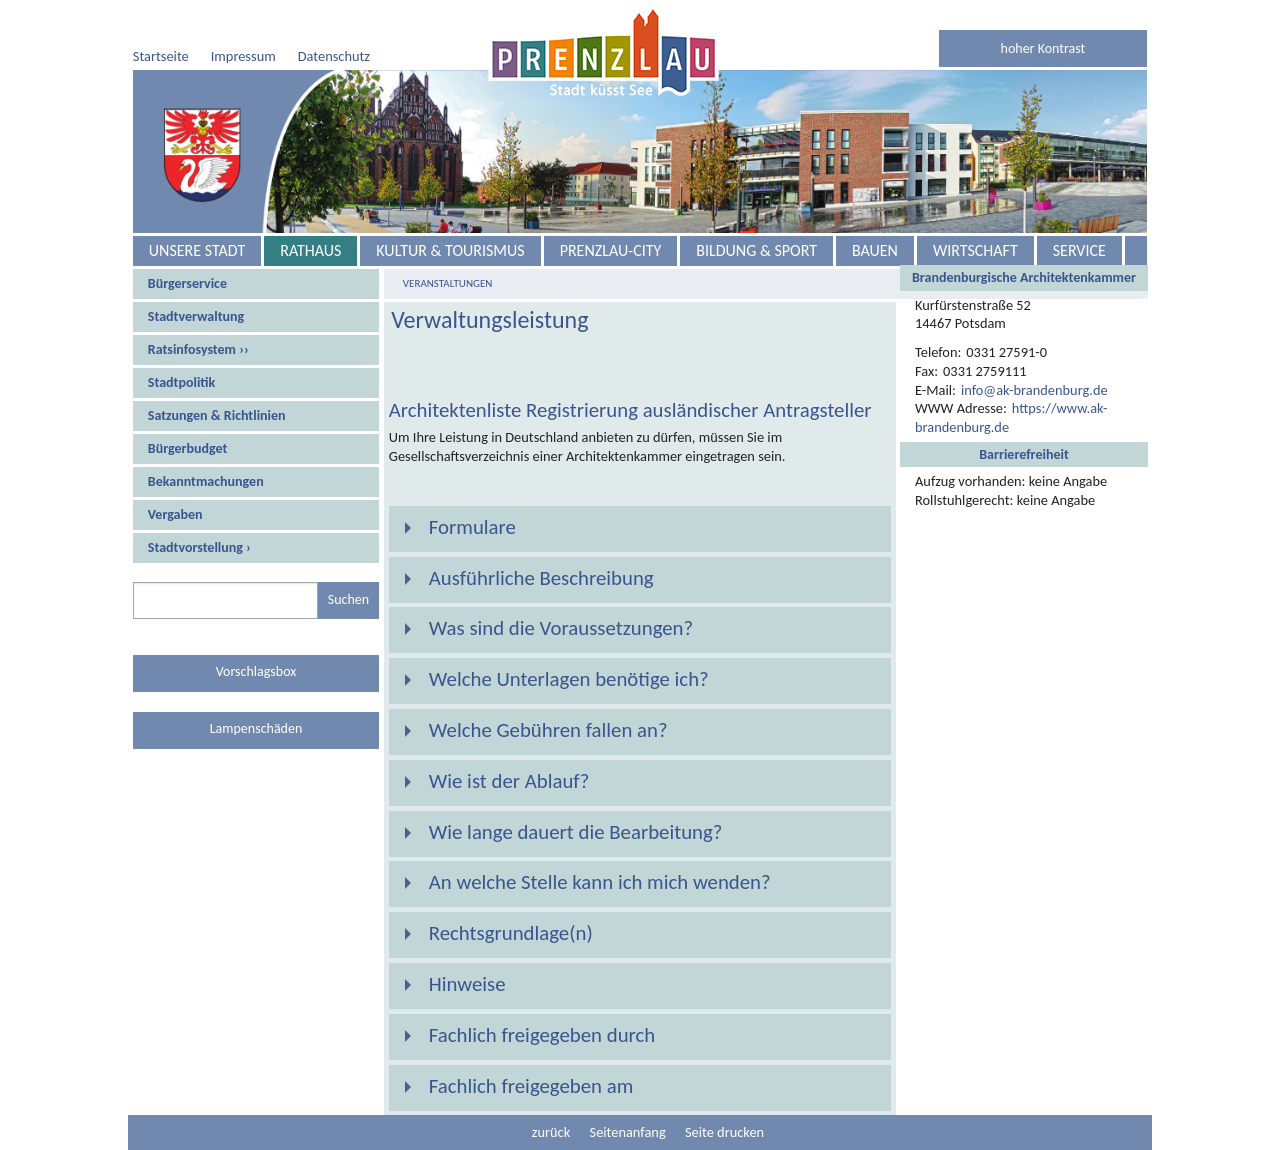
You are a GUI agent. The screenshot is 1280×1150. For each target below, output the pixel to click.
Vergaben (175, 514)
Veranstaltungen (448, 283)
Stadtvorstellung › (199, 547)
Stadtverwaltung (196, 316)
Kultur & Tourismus (450, 250)
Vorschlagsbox (256, 671)
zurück (551, 1132)
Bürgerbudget (188, 448)
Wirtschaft (975, 250)
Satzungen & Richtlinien (217, 415)
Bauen (875, 250)
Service (1079, 250)
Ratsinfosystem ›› (198, 349)
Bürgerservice (187, 283)
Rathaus (310, 250)
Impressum (243, 56)
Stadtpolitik (181, 382)
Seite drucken (724, 1132)
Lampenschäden (256, 728)
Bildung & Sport (756, 250)
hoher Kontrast (1043, 48)
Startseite (161, 56)
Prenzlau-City (611, 250)
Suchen (348, 599)
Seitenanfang (628, 1132)
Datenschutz (334, 56)
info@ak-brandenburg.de (1034, 390)
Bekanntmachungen (206, 481)
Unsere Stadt (197, 250)
